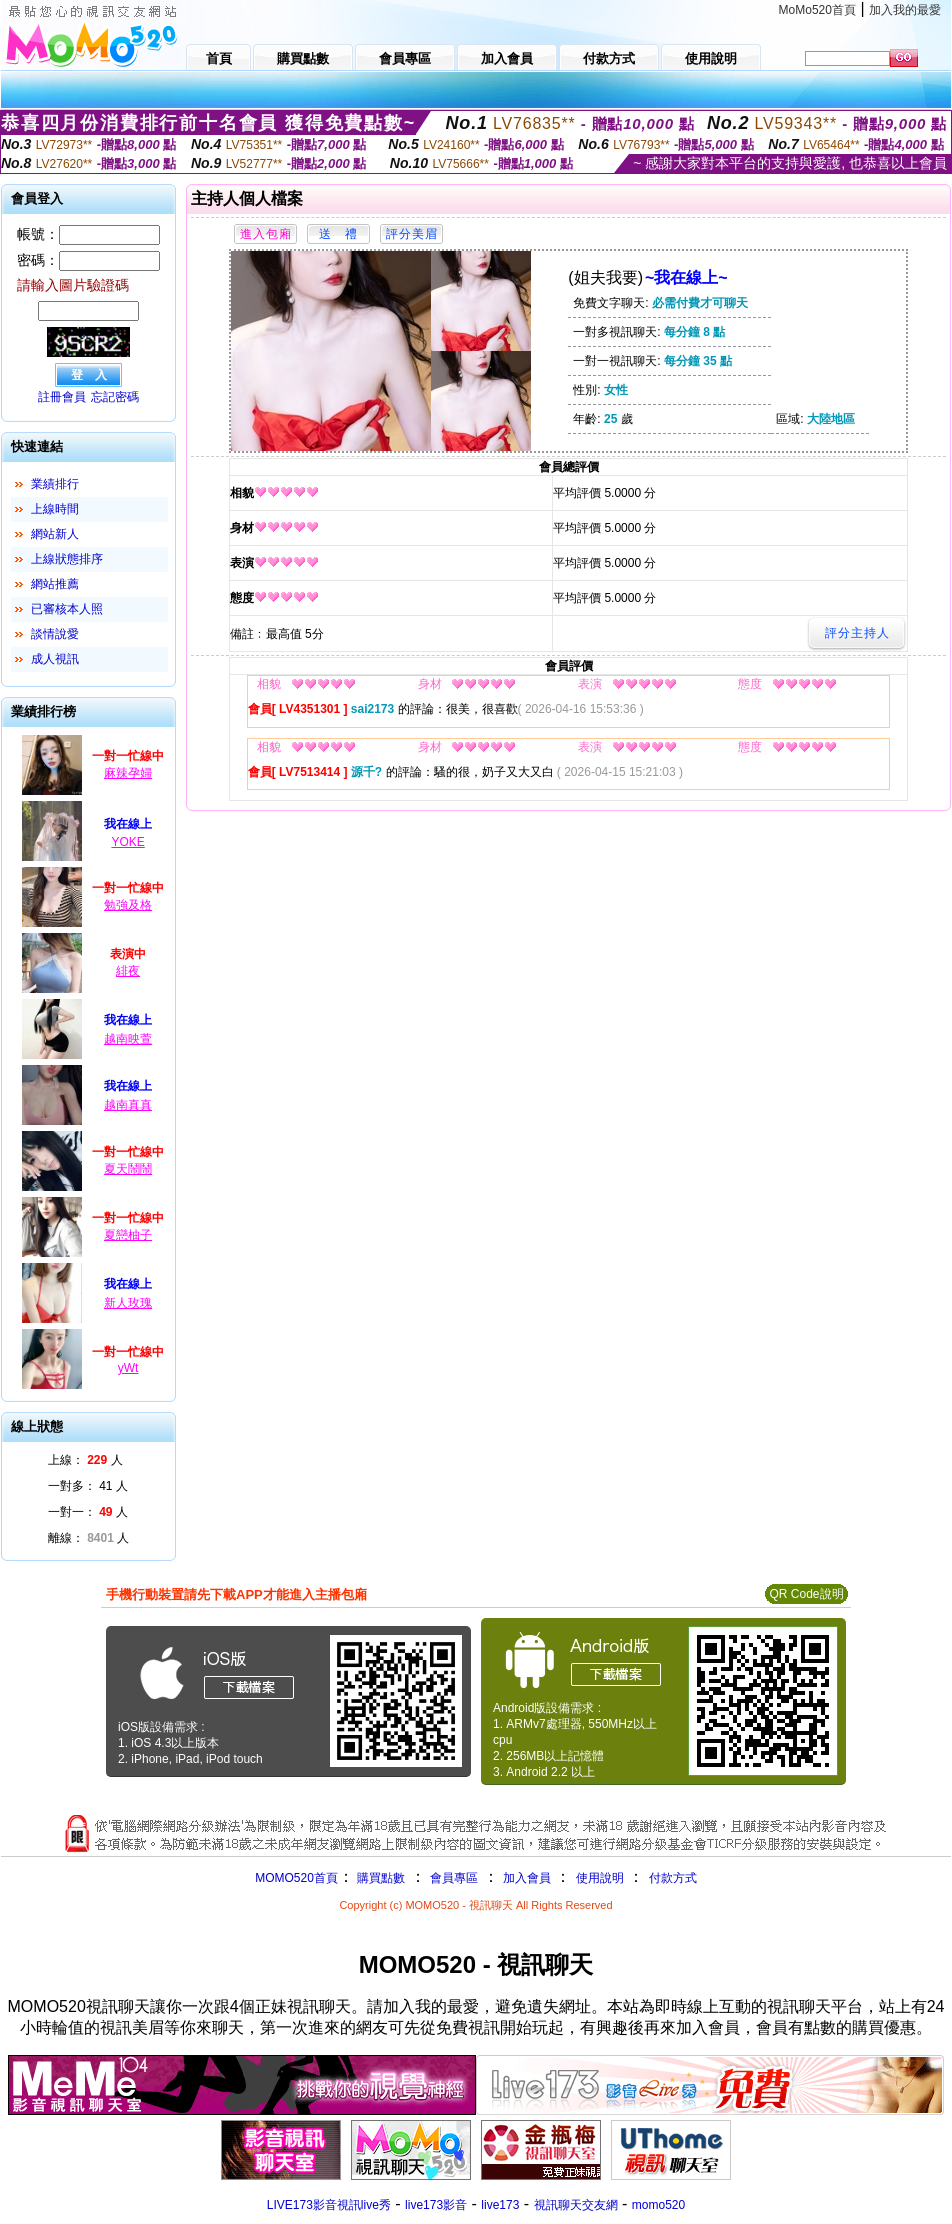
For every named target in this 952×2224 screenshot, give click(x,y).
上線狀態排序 (67, 559)
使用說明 (600, 1878)
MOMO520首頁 (296, 1878)
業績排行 (55, 484)
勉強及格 (128, 905)
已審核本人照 (67, 609)
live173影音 (436, 2205)
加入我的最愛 (905, 10)
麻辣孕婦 (128, 773)
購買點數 (379, 1878)
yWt (128, 1368)
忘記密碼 (115, 397)
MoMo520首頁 (817, 10)
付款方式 (673, 1878)
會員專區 (454, 1878)
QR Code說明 (806, 1594)
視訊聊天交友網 (576, 2205)
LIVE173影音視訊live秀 (329, 2205)
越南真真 (128, 1105)
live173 (500, 2205)
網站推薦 (55, 584)
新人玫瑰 (128, 1303)
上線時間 (55, 509)
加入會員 (527, 1878)
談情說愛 (55, 634)
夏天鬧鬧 (128, 1169)
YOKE (127, 842)
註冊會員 (62, 397)
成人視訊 (55, 659)
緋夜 (128, 971)
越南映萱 (128, 1039)
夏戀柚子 (128, 1235)
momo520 (658, 2205)
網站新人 (55, 534)
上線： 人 (85, 1460)
